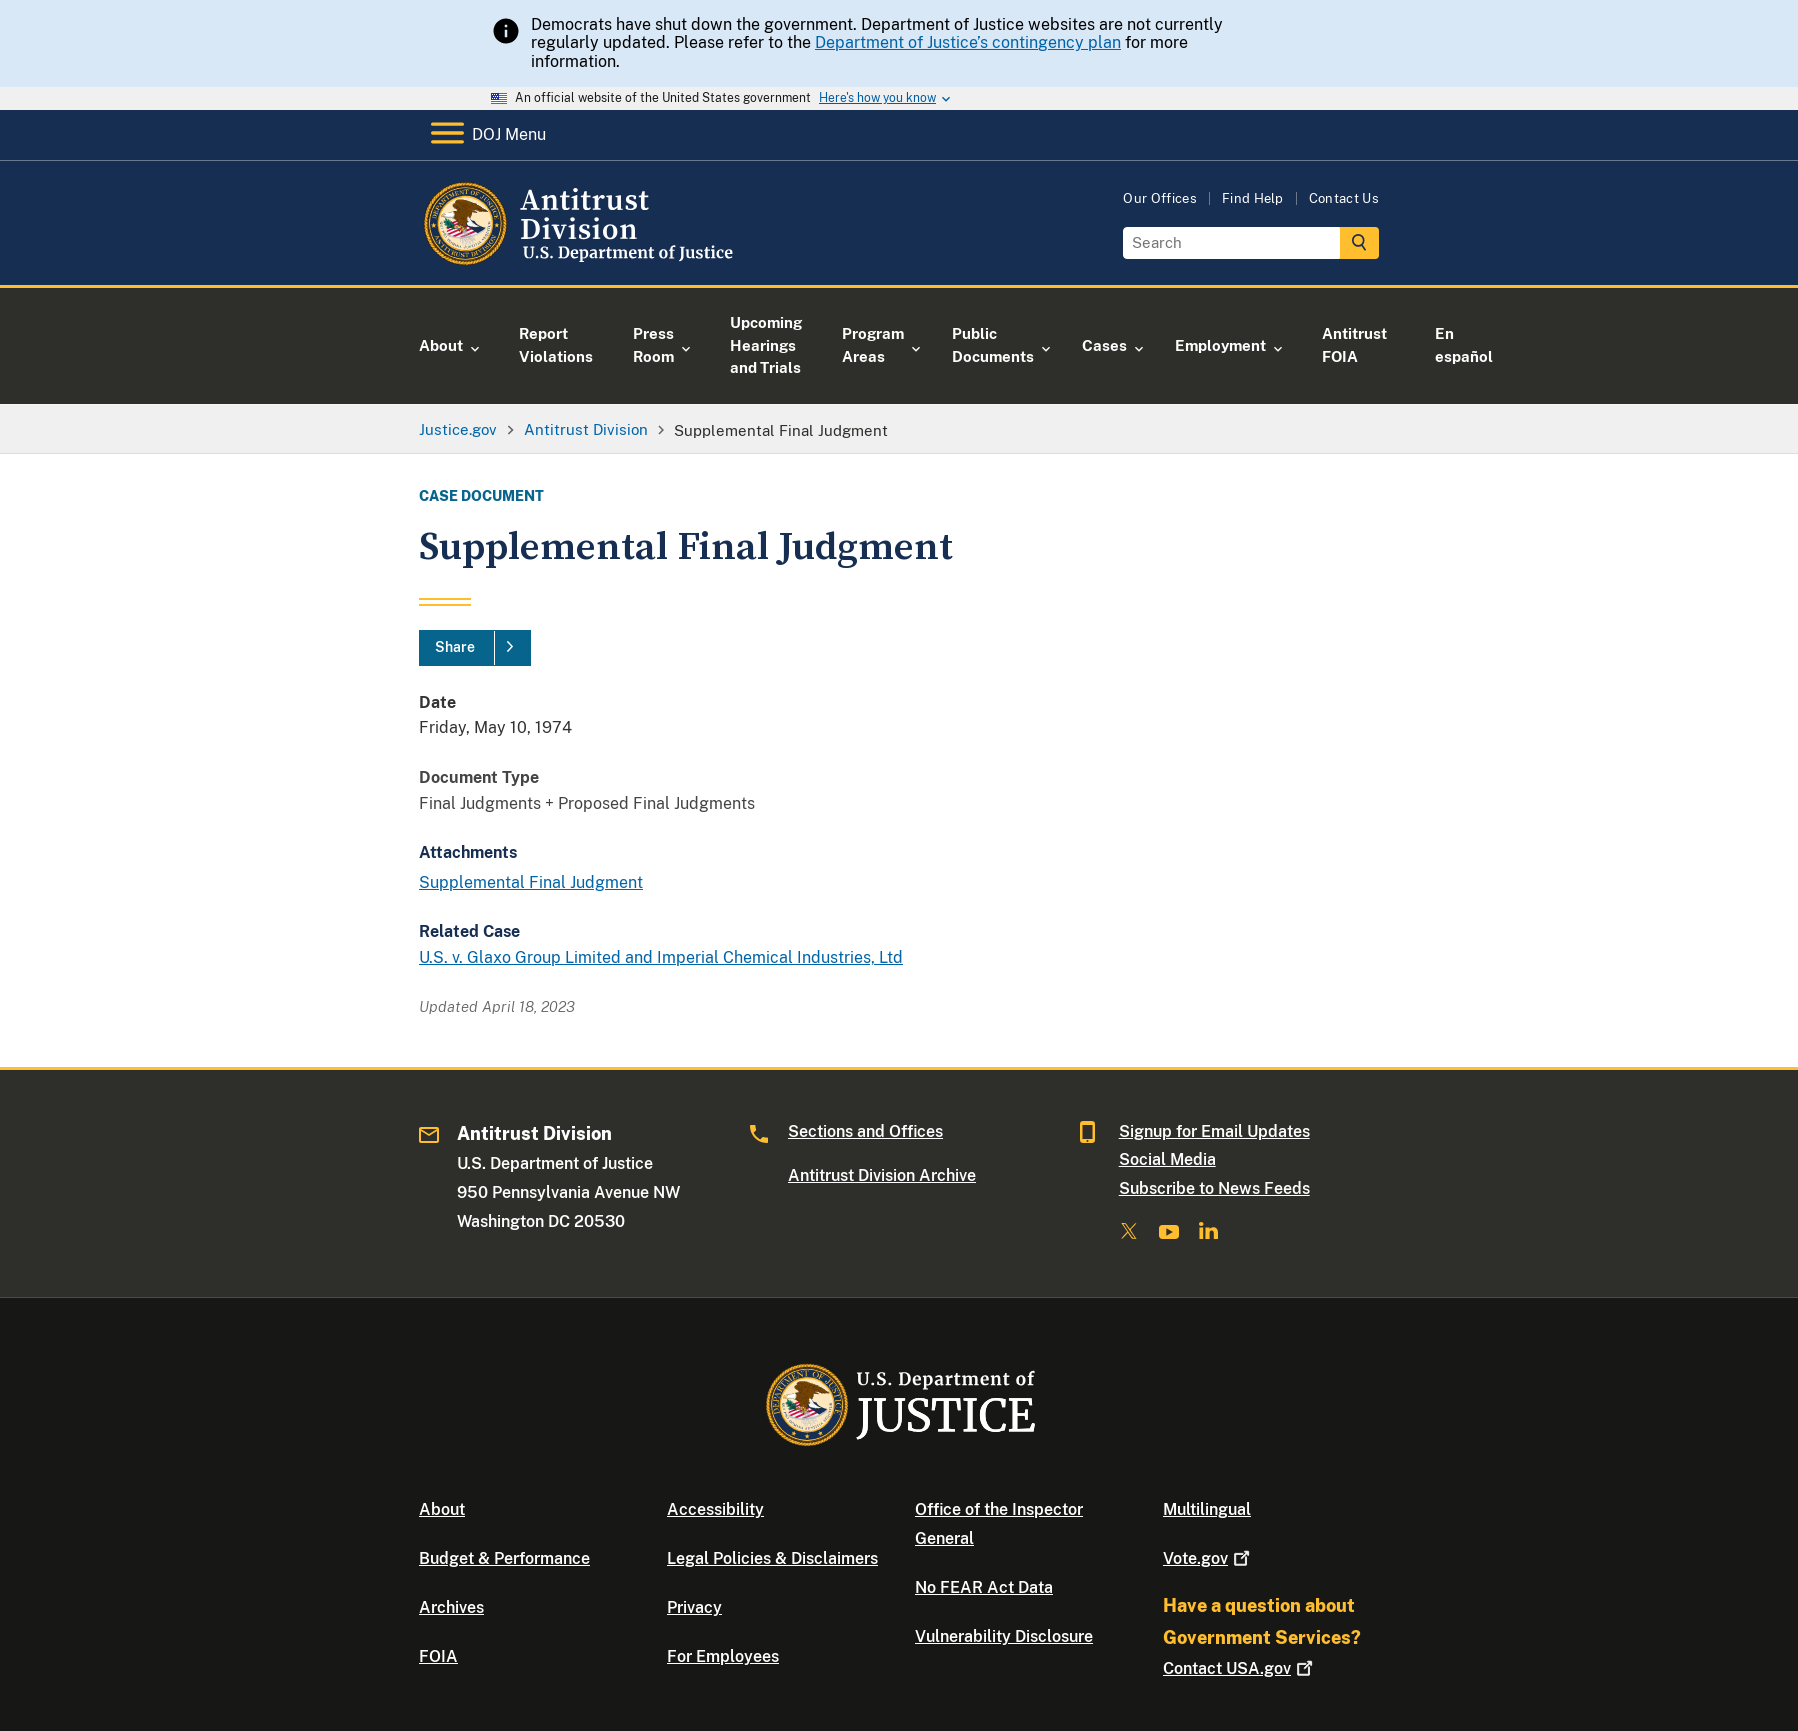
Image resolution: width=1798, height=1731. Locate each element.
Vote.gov (1208, 1558)
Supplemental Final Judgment (531, 882)
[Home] (581, 261)
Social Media (1167, 1159)
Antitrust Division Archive (882, 1175)
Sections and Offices (865, 1131)
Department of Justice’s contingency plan (968, 42)
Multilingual (1207, 1509)
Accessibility (715, 1509)
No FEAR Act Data (984, 1587)
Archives (451, 1607)
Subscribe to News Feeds (1214, 1188)
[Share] (475, 648)
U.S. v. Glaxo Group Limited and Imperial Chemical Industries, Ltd (661, 957)
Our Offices (1160, 198)
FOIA (438, 1656)
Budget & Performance (504, 1558)
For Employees (723, 1656)
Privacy (694, 1607)
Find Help (1253, 198)
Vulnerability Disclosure (1004, 1636)
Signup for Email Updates (1214, 1131)
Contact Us (1344, 198)
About (442, 1509)
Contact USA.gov (1240, 1668)
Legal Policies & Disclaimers (772, 1558)
